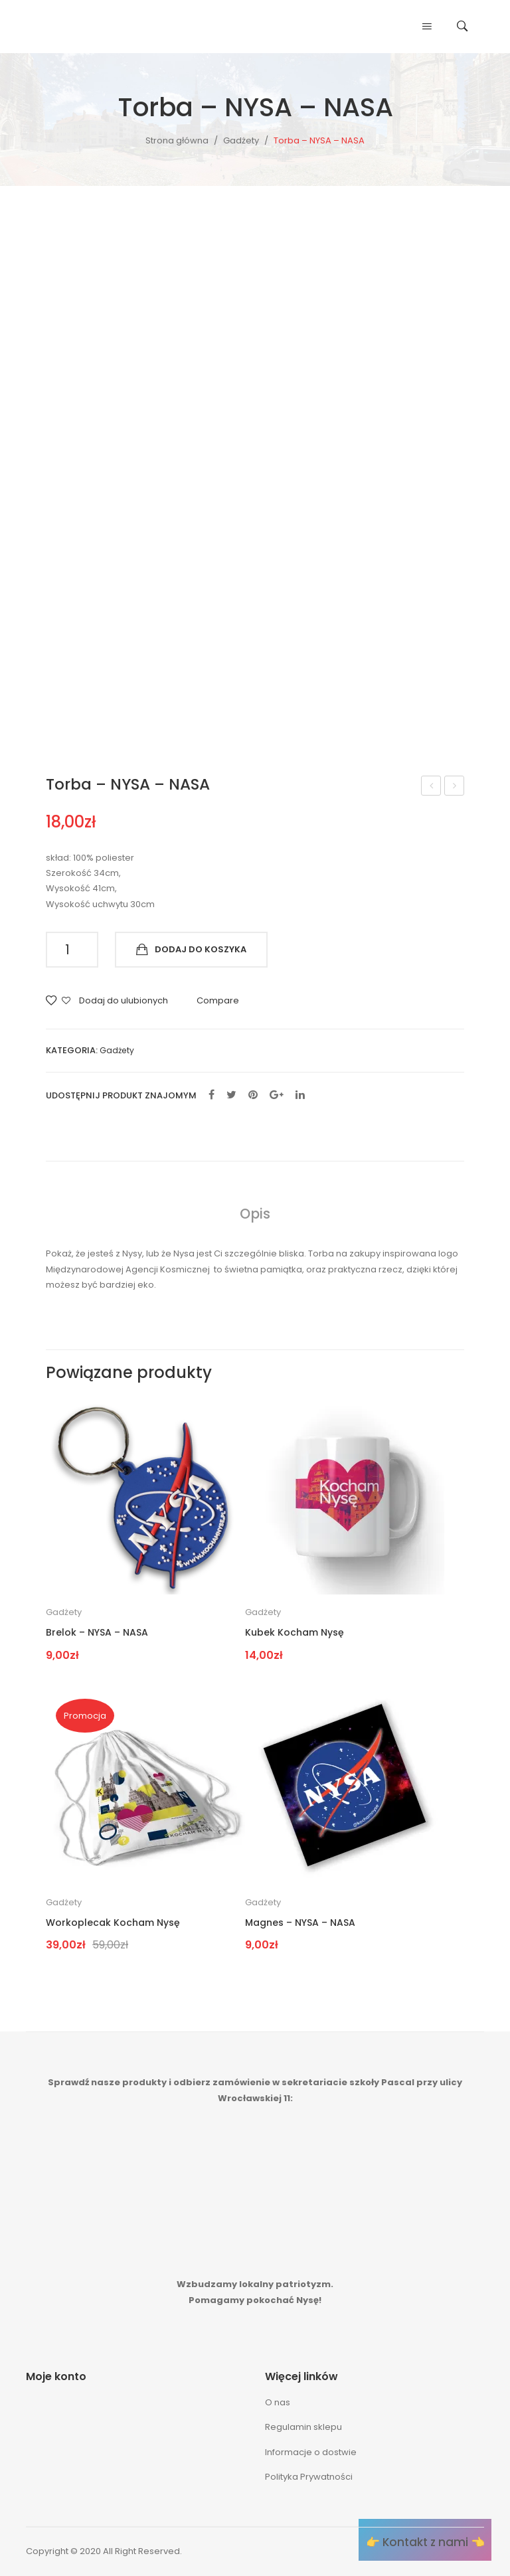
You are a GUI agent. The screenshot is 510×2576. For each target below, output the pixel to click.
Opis (255, 1213)
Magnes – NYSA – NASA (431, 787)
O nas (277, 2402)
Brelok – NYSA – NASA (97, 1632)
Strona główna (177, 140)
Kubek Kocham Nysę (294, 1632)
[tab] (255, 1213)
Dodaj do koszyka (200, 949)
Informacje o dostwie (311, 2452)
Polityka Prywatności (309, 2476)
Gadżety (241, 140)
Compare (218, 1000)
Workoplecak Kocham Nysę (454, 787)
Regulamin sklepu (303, 2427)
